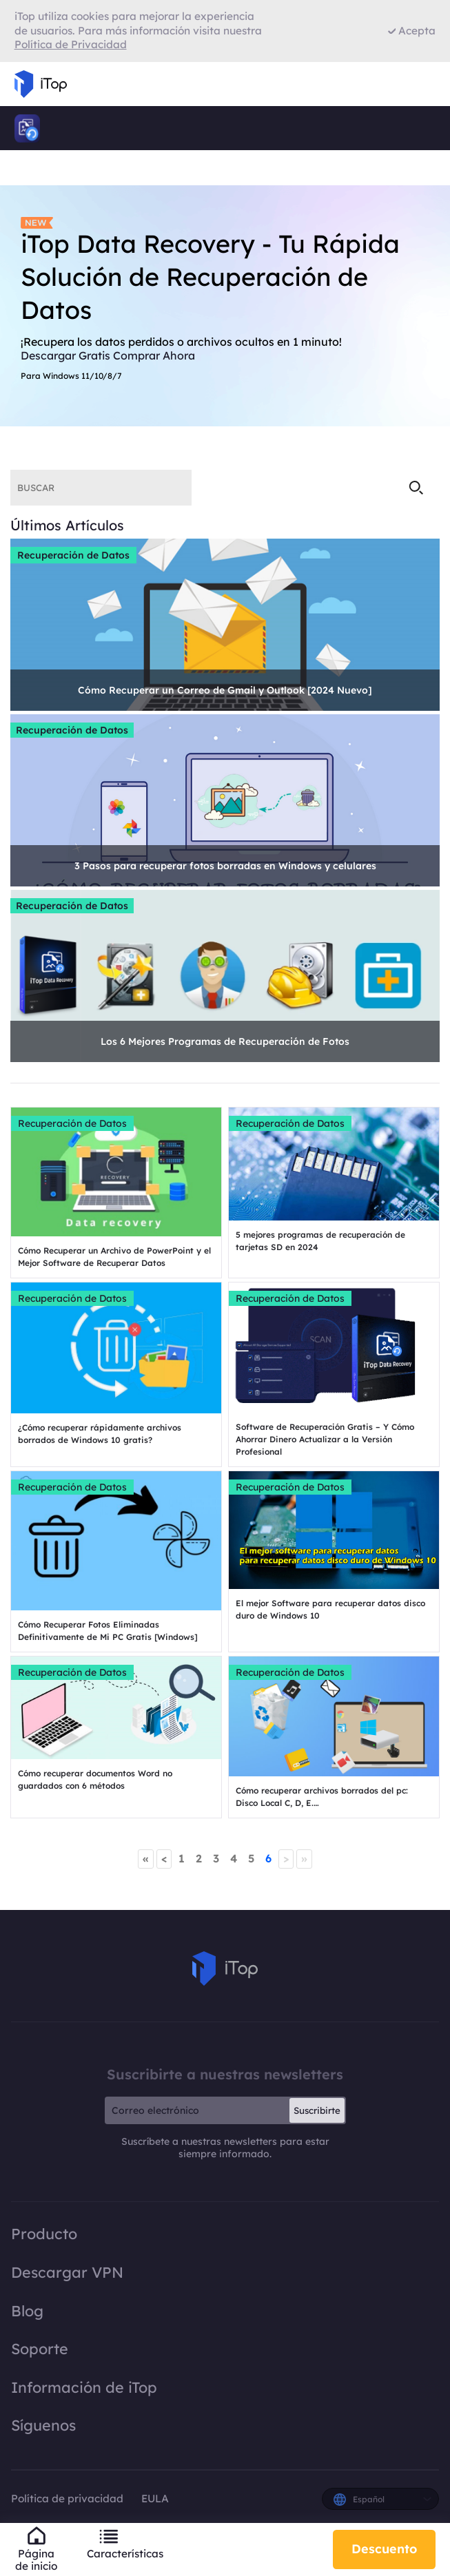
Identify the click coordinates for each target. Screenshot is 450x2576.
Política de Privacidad (70, 44)
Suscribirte (317, 2110)
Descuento (384, 2549)
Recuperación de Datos (73, 555)
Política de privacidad (68, 2498)
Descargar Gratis (65, 355)
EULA (155, 2498)
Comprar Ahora (154, 355)
